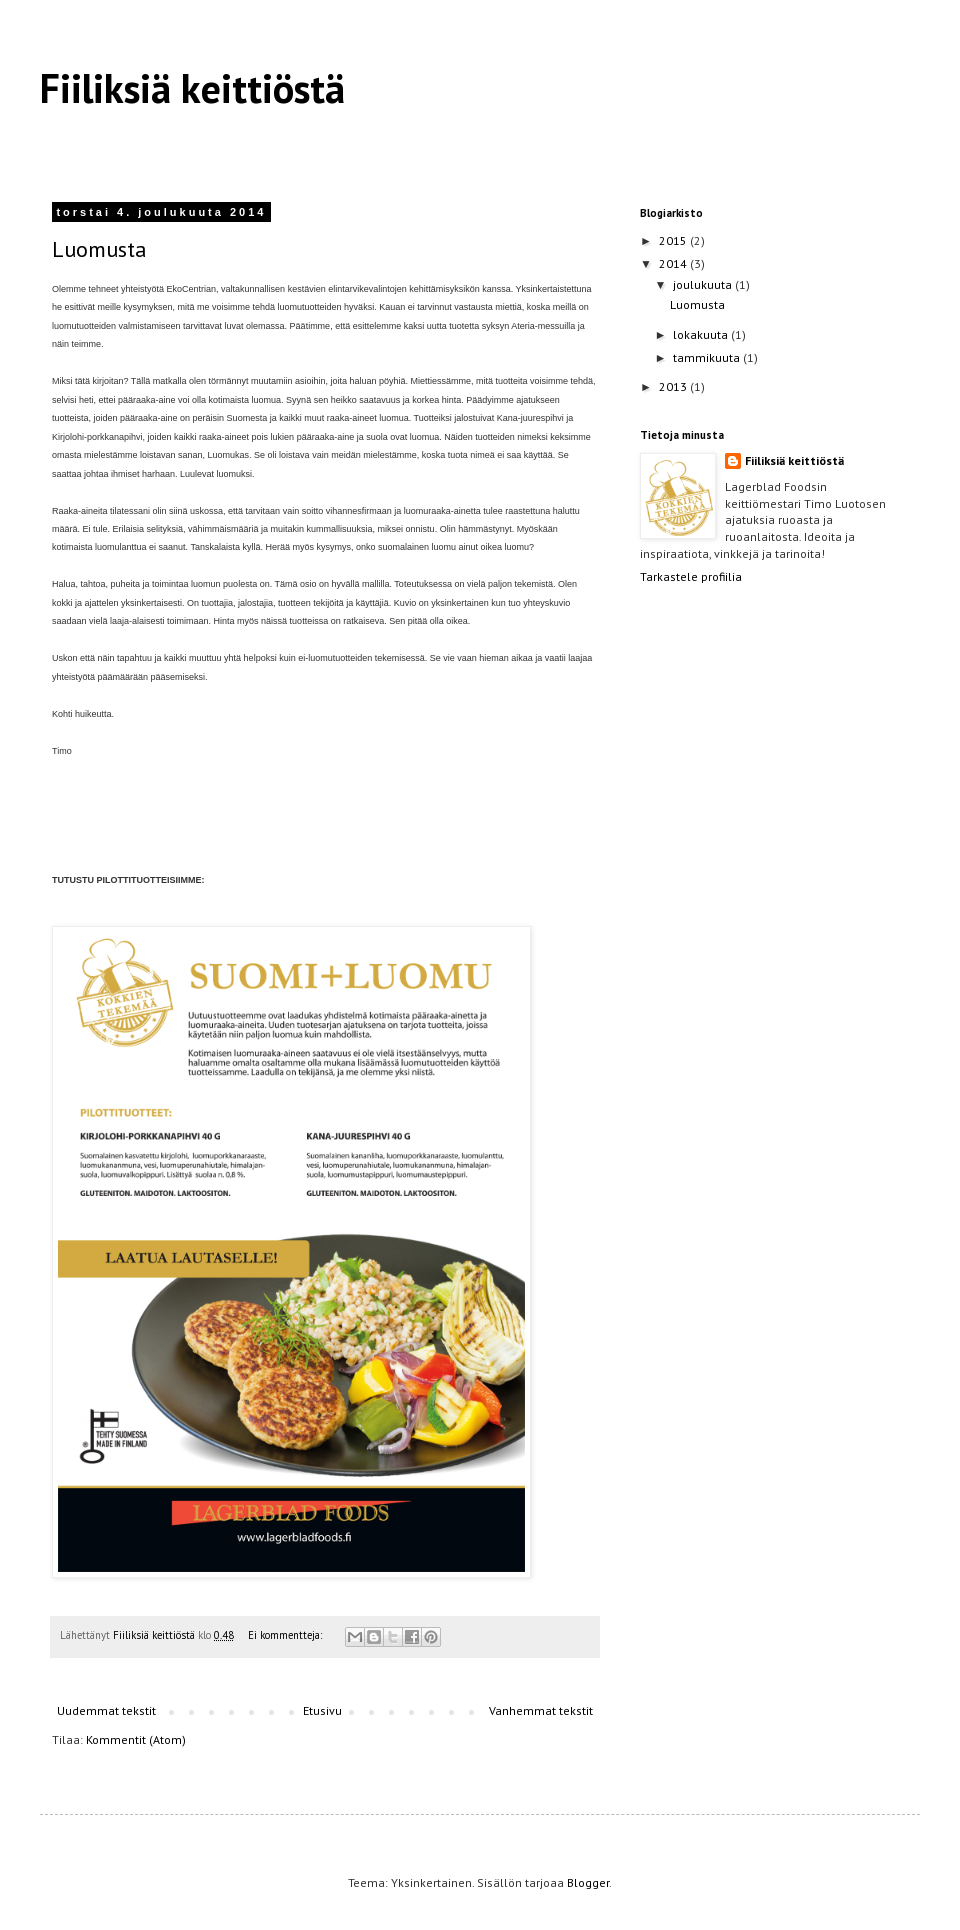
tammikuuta (708, 357)
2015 (674, 240)
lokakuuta (702, 334)
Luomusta (99, 249)
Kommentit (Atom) (136, 1739)
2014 (674, 263)
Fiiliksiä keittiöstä (192, 88)
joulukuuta (704, 284)
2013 (674, 386)
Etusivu (322, 1710)
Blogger (588, 1882)
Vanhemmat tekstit (541, 1710)
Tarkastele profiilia (691, 576)
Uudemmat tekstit (106, 1710)
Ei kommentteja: (286, 1635)
